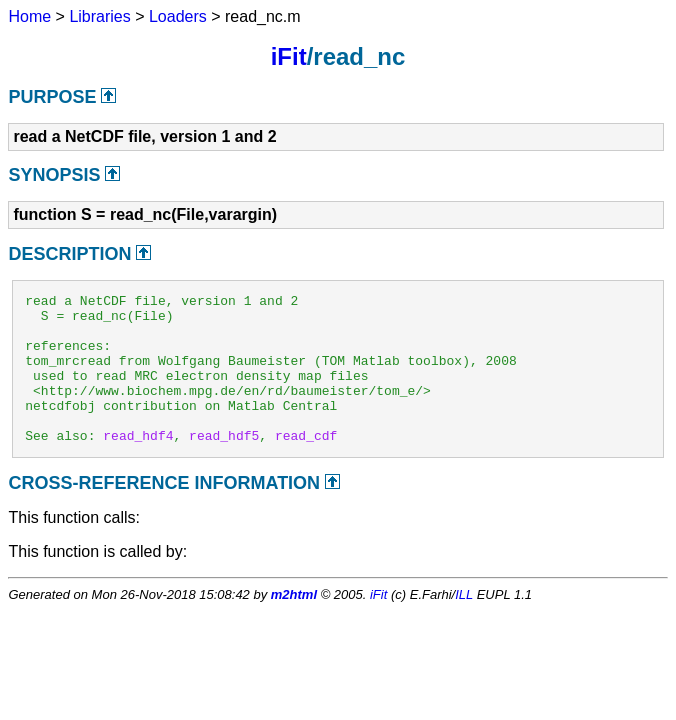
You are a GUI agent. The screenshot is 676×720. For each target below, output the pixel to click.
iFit (289, 56)
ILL (464, 624)
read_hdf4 (138, 465)
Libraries (99, 16)
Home (29, 16)
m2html (294, 624)
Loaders (178, 16)
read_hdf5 (224, 465)
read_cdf (306, 465)
